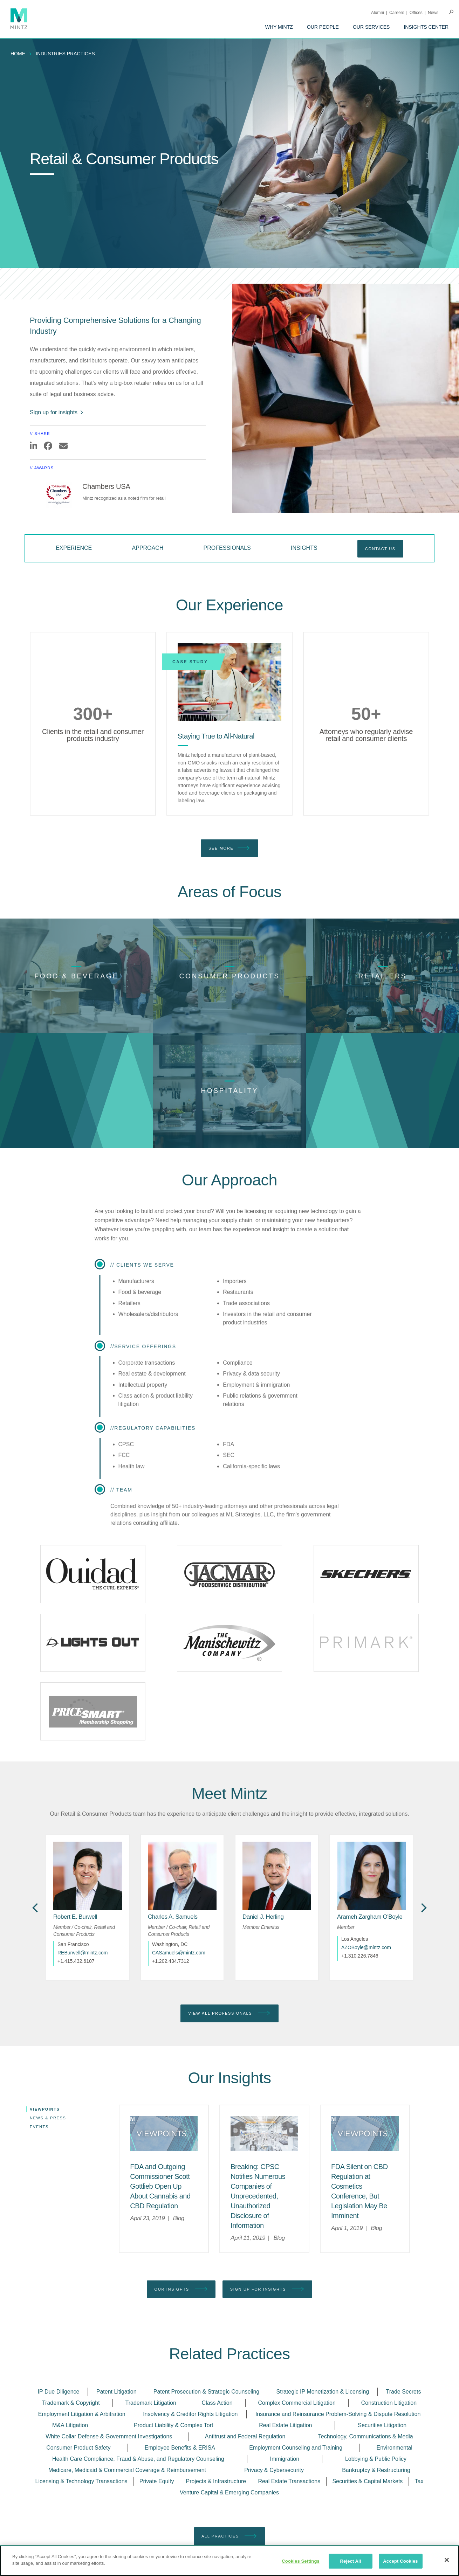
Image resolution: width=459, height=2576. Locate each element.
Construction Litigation (389, 2321)
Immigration (285, 2377)
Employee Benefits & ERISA (180, 2366)
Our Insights (181, 2207)
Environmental (394, 2366)
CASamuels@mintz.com (178, 1906)
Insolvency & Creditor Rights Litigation (190, 2332)
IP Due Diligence (59, 2310)
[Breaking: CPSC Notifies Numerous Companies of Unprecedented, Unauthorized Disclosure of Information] (258, 2113)
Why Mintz (279, 27)
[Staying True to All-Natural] (229, 682)
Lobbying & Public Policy (375, 2377)
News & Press (48, 2071)
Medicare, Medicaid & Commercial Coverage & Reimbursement (127, 2388)
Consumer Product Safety (78, 2366)
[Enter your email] (329, 2522)
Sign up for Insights (267, 2207)
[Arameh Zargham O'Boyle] (370, 1870)
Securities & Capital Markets (367, 2399)
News (433, 13)
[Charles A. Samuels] (173, 1870)
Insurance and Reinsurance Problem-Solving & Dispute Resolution (337, 2332)
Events (39, 2080)
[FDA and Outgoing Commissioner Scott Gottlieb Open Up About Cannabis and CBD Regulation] (160, 2103)
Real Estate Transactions (289, 2399)
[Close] (446, 2560)
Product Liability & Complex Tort (173, 2343)
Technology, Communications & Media (365, 2354)
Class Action (217, 2321)
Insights (304, 548)
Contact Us (380, 549)
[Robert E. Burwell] (75, 1870)
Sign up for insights (57, 412)
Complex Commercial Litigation (296, 2321)
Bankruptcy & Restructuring (376, 2388)
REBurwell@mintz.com (82, 1906)
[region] (229, 2560)
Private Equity (156, 2399)
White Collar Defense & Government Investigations (109, 2354)
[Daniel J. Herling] (263, 1870)
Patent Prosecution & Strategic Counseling (206, 2310)
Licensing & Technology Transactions (81, 2399)
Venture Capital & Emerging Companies (229, 2411)
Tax (419, 2399)
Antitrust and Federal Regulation (245, 2354)
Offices (416, 12)
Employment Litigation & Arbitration (81, 2332)
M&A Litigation (70, 2343)
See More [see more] (229, 848)
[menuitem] (279, 27)
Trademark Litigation (150, 2321)
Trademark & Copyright (71, 2321)
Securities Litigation (382, 2343)
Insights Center (426, 27)
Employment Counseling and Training (295, 2366)
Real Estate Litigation (285, 2343)
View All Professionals (229, 1966)
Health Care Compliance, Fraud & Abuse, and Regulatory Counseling (138, 2377)
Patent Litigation (116, 2310)
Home (18, 53)
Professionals (227, 548)
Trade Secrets (403, 2310)
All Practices (229, 2454)
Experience (74, 548)
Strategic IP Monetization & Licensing (322, 2310)
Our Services (371, 27)
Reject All (350, 2561)
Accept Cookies (400, 2561)
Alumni (377, 12)
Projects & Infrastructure (216, 2399)
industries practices (65, 53)
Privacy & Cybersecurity (274, 2388)
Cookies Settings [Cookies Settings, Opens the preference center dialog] (301, 2561)
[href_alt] (87, 1829)
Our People (323, 27)
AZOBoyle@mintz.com (366, 1900)
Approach (148, 548)
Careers (396, 12)
